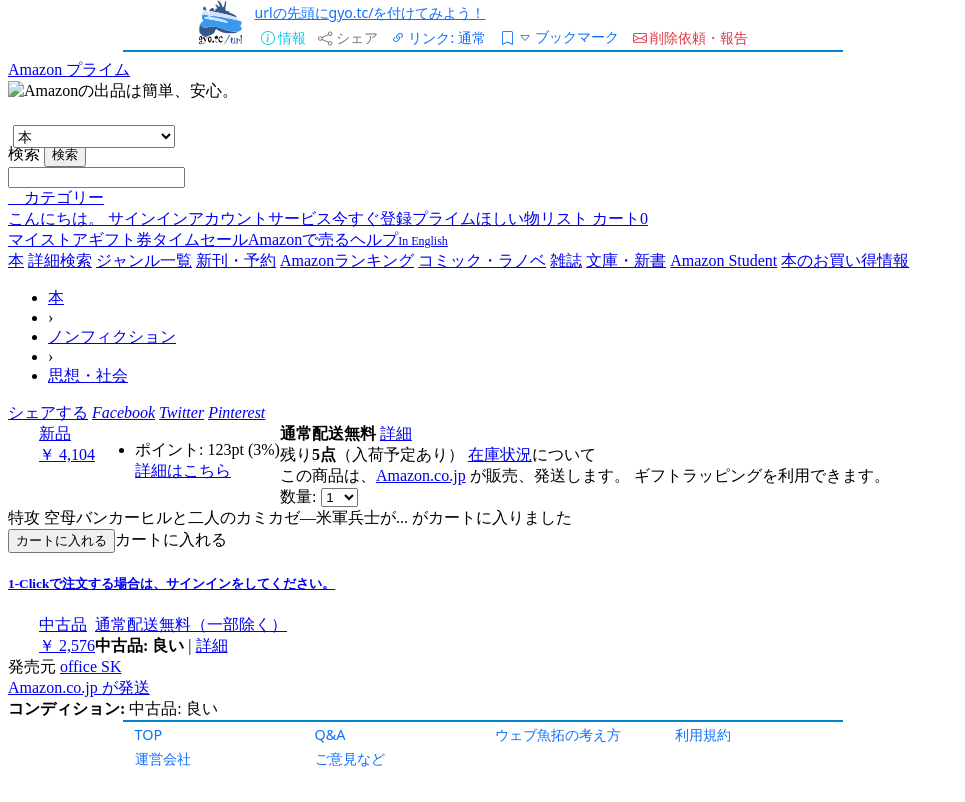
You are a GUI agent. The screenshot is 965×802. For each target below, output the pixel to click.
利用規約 (703, 734)
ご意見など (350, 758)
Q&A (330, 734)
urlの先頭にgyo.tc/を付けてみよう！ (370, 12)
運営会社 (163, 758)
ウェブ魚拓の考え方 (558, 734)
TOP (149, 734)
